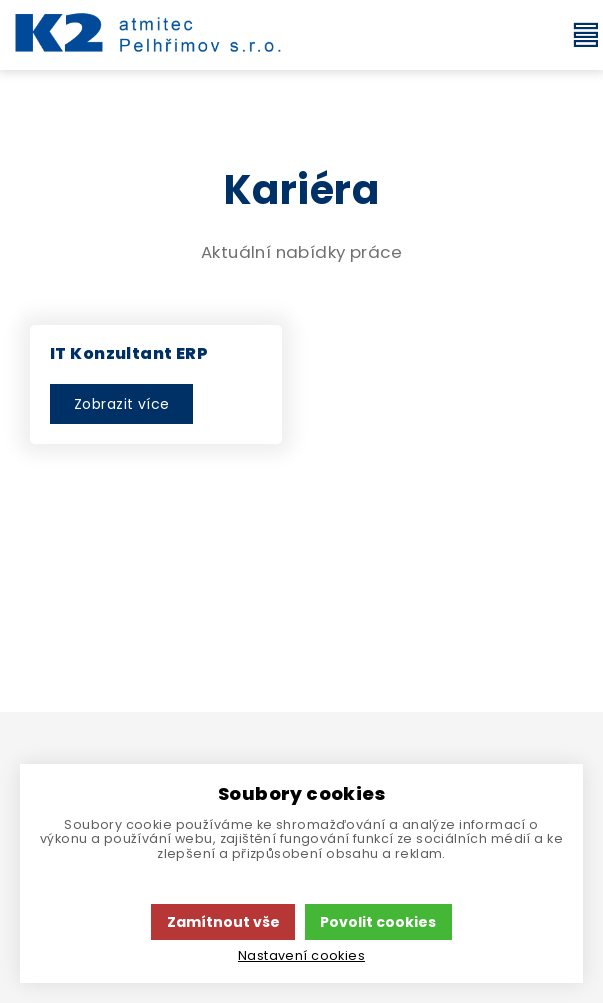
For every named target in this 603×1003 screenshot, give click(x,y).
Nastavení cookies (301, 956)
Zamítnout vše (223, 922)
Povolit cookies (378, 922)
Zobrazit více (121, 404)
